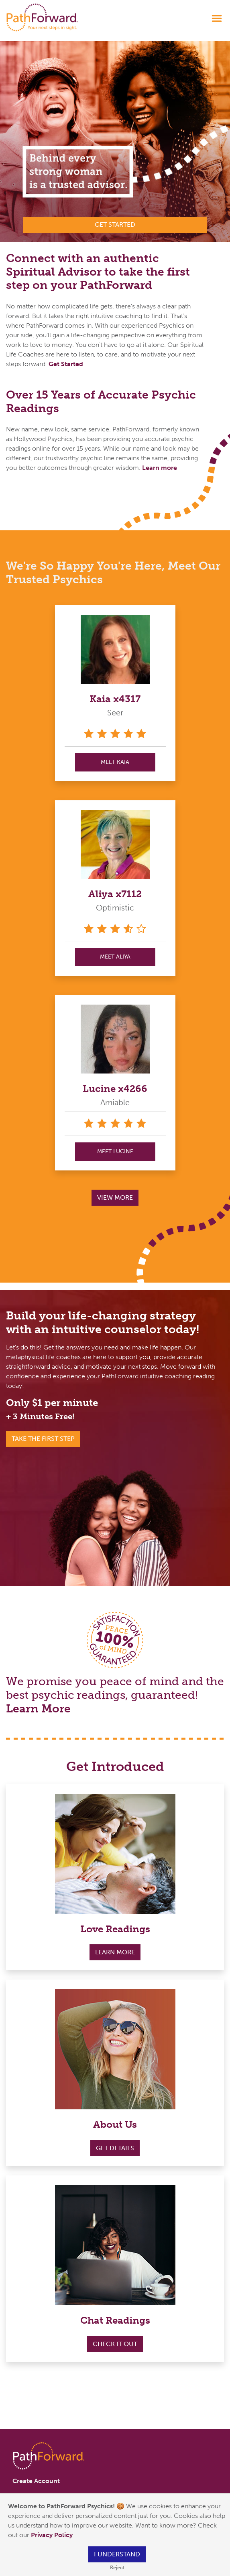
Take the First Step (43, 1438)
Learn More (38, 1708)
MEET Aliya (115, 956)
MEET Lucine (115, 1151)
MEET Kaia (115, 762)
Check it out (115, 2344)
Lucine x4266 (115, 1088)
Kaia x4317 (115, 699)
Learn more (159, 467)
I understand (117, 2554)
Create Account (36, 2481)
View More (115, 1197)
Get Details (115, 2148)
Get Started (66, 364)
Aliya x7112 (115, 894)
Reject (117, 2567)
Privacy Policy (52, 2535)
